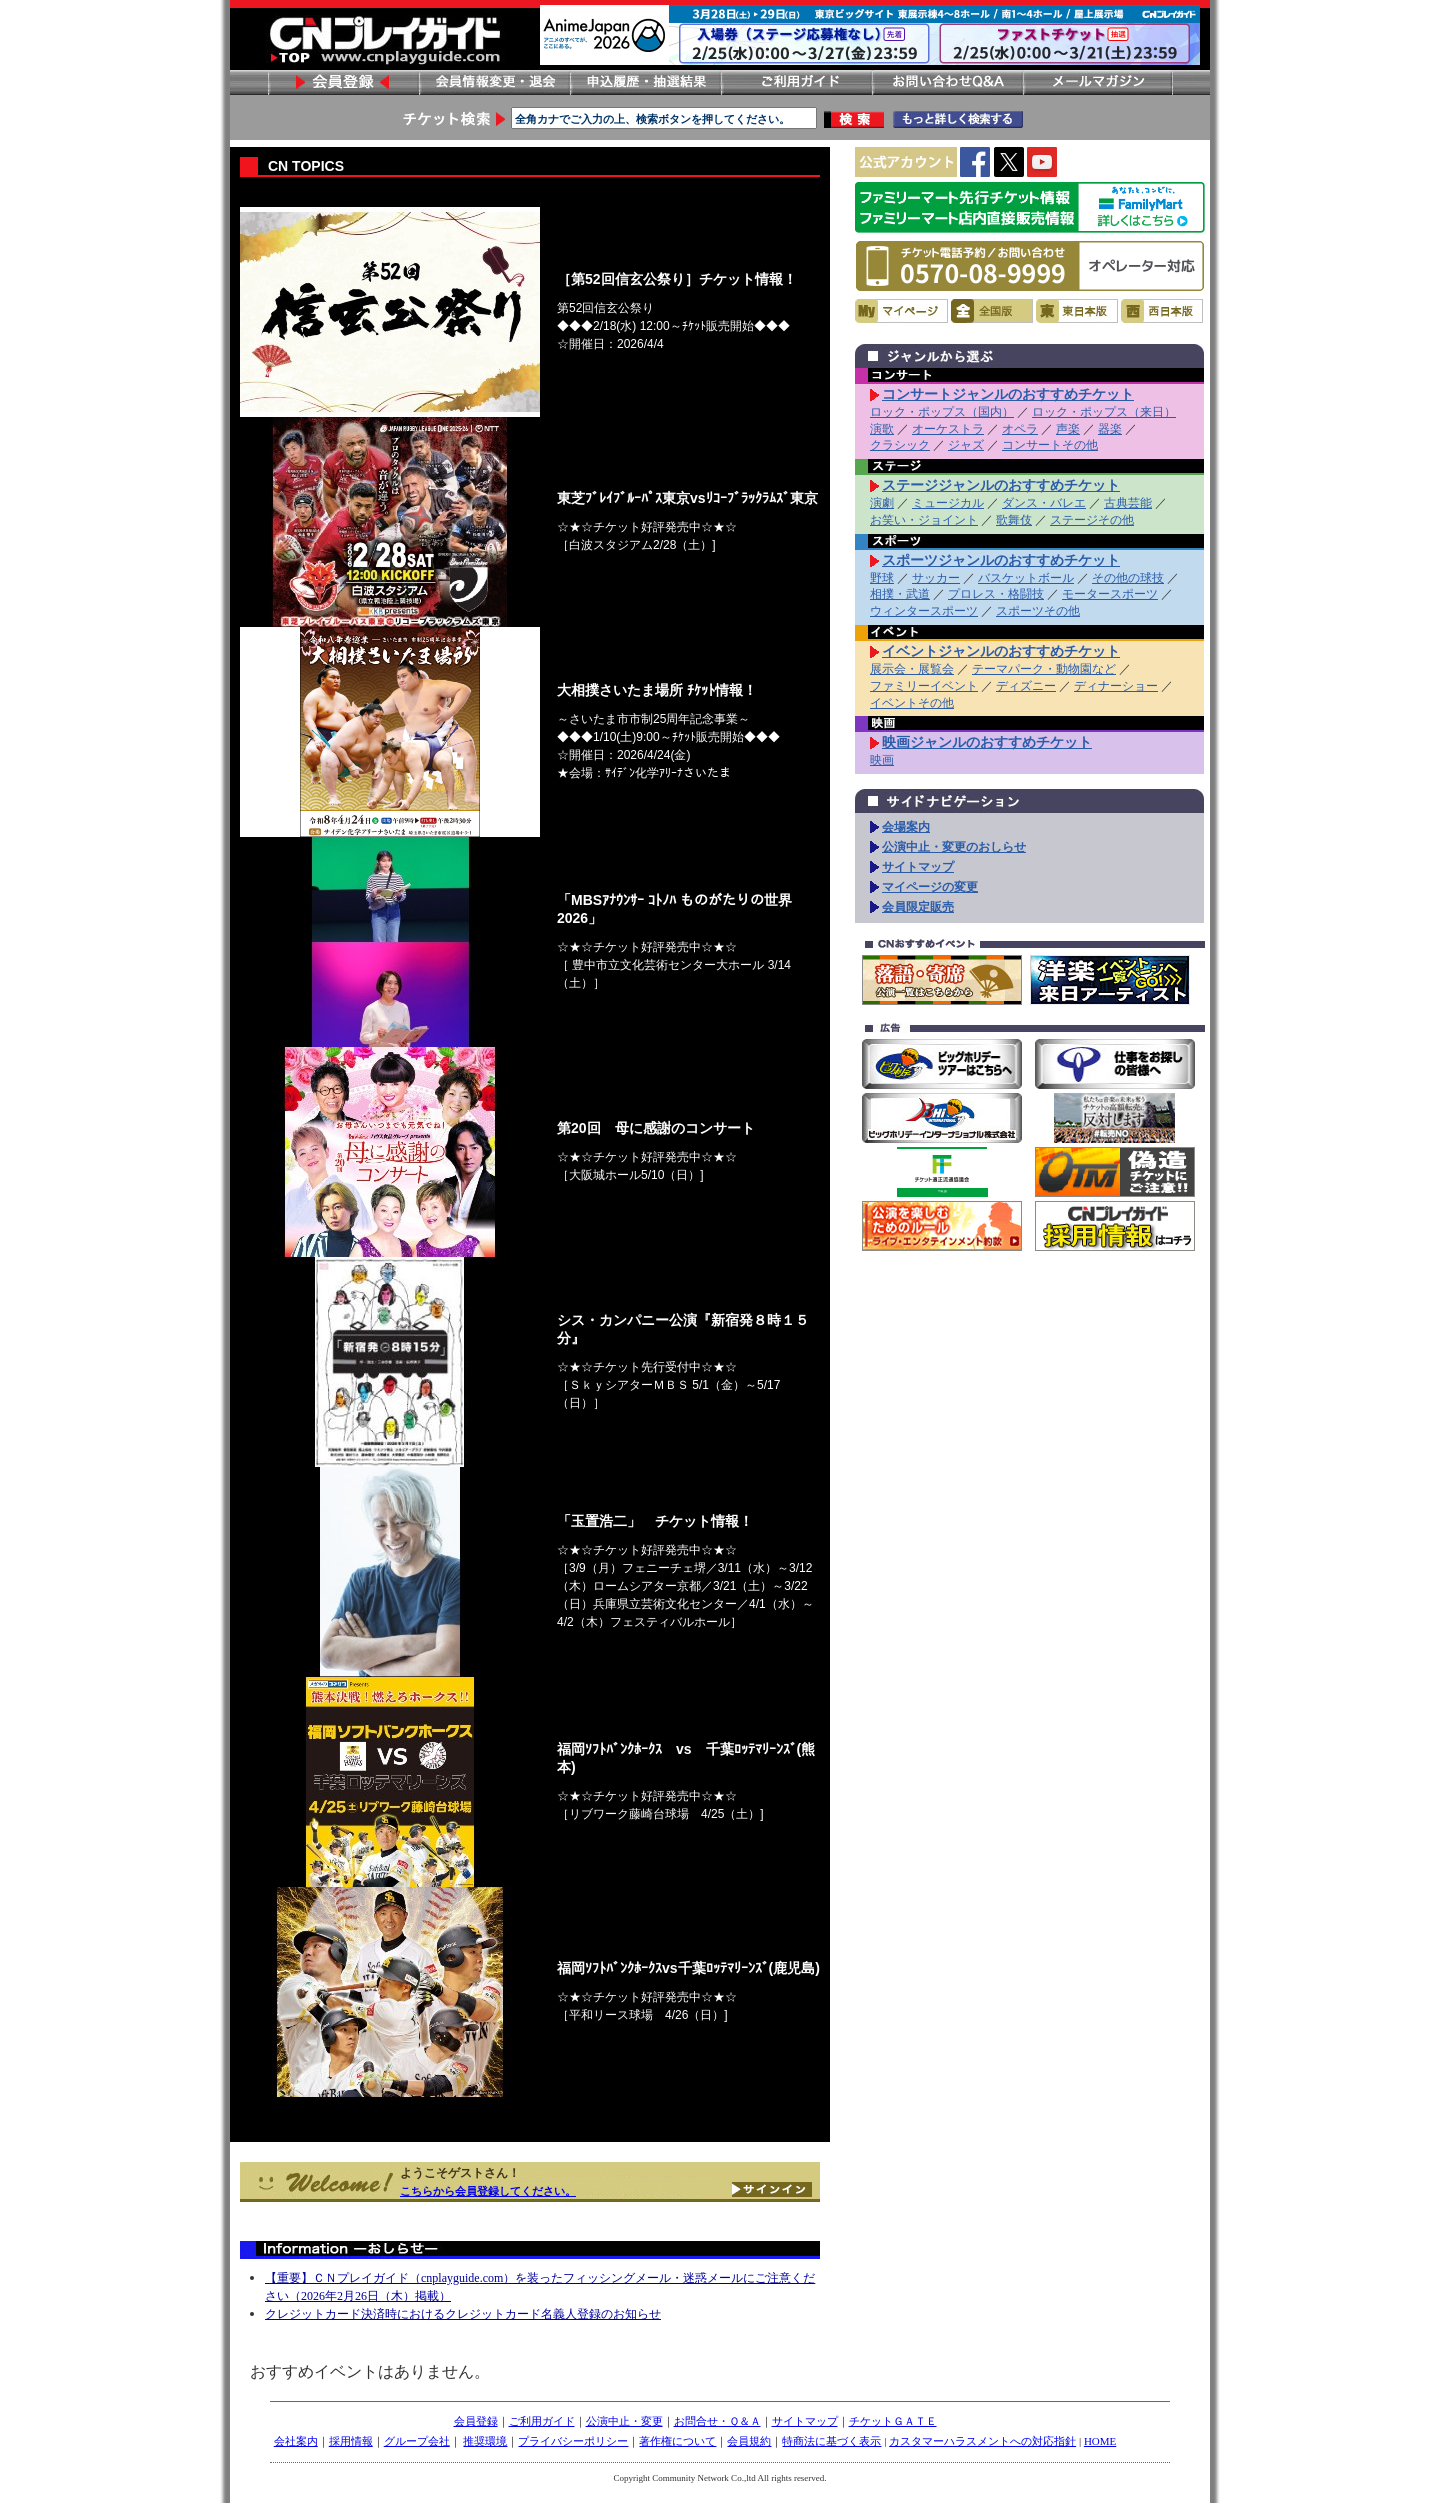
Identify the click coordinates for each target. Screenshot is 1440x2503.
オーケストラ (948, 429)
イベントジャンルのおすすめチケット (1001, 651)
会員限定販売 (918, 907)
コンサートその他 (1050, 445)
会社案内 (296, 2441)
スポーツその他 (1038, 611)
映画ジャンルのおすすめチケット (987, 742)
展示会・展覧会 (912, 669)
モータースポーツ (1110, 594)
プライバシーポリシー (573, 2441)
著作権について (677, 2441)
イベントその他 (912, 703)
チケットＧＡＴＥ (893, 2421)
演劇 (882, 503)
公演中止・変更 (624, 2421)
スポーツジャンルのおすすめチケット (1001, 560)
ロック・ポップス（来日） (1104, 412)
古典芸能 (1128, 503)
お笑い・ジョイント (924, 520)
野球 (882, 578)
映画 (882, 760)
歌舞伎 (1014, 520)
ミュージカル (948, 503)
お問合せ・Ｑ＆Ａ (717, 2421)
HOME (1100, 2441)
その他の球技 (1128, 578)
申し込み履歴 (645, 82)
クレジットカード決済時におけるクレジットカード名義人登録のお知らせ (463, 2314)
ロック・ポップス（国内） (942, 412)
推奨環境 (485, 2441)
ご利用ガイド (796, 82)
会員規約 (749, 2441)
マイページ (901, 311)
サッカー (936, 578)
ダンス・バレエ (1044, 503)
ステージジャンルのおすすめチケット (1001, 485)
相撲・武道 (900, 594)
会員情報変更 (494, 82)
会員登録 (343, 82)
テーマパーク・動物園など (1044, 669)
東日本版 (1077, 311)
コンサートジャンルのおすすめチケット (1008, 394)
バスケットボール (1026, 578)
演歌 (882, 429)
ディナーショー (1116, 686)
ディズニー (1026, 686)
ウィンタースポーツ (924, 611)
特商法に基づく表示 (831, 2441)
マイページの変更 (930, 887)
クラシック (900, 445)
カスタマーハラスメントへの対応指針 (982, 2441)
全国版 (992, 311)
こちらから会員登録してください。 (488, 2191)
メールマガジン (1098, 82)
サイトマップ (918, 867)
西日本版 (1162, 311)
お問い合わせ (947, 82)
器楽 (1110, 429)
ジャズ (966, 445)
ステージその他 (1092, 520)
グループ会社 (417, 2441)
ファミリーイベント (924, 686)
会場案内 (906, 827)
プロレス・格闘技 (996, 594)
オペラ (1020, 429)
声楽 (1068, 429)
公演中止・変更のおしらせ (954, 847)
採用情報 (351, 2441)
